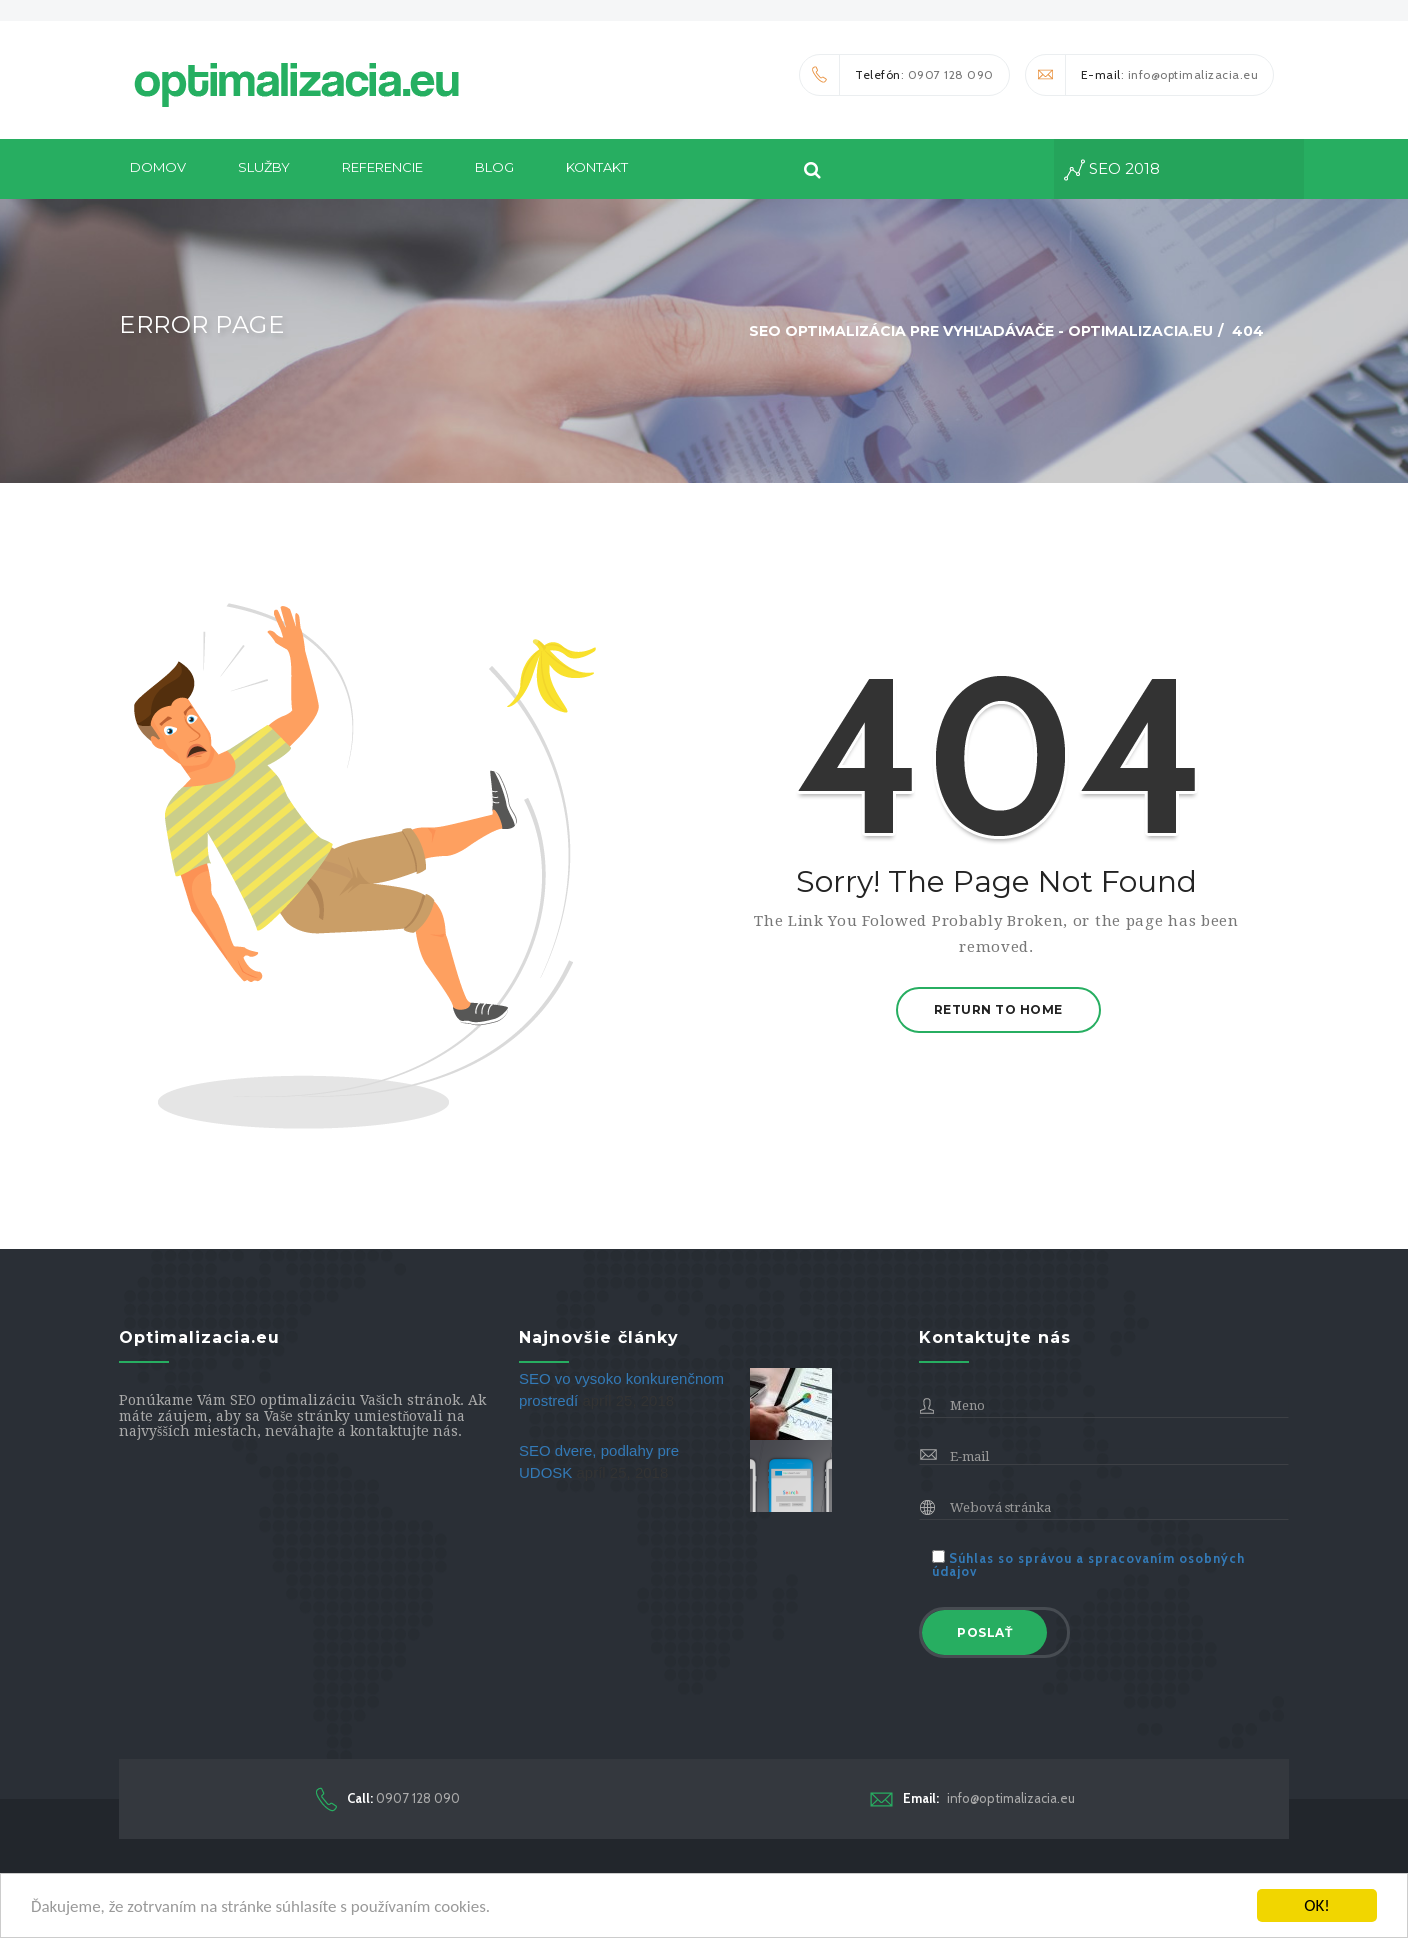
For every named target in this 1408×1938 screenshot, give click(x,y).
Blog (494, 167)
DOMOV (158, 167)
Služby (264, 167)
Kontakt (597, 167)
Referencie (382, 167)
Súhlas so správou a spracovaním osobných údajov (1088, 1564)
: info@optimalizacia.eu (1142, 75)
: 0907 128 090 (897, 75)
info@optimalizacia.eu (972, 1798)
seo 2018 (1112, 170)
